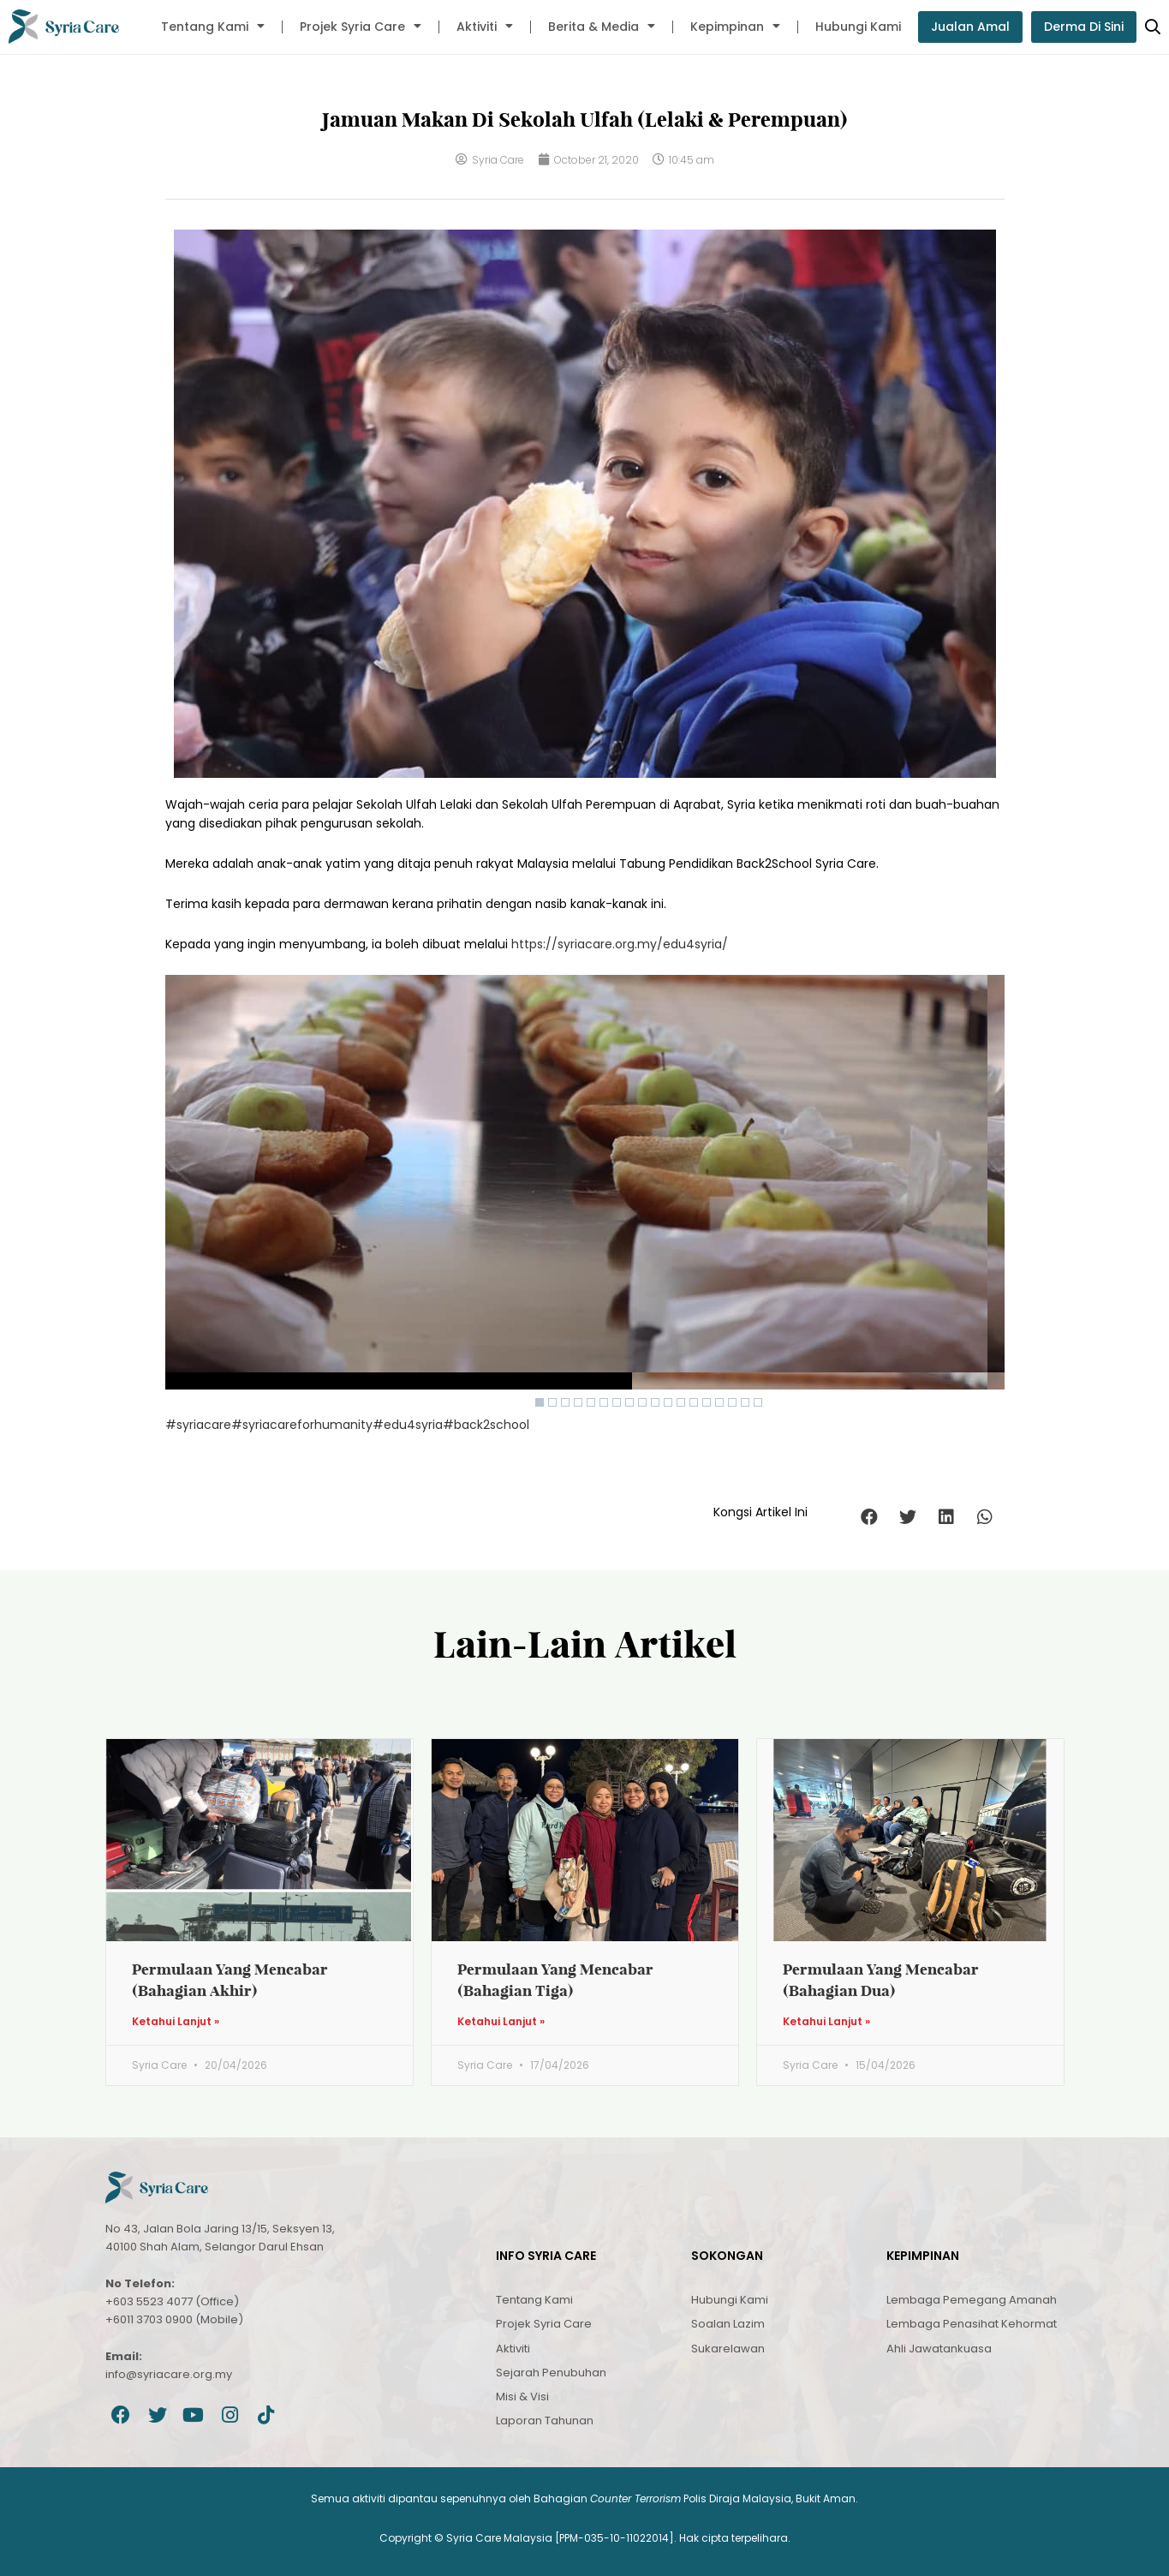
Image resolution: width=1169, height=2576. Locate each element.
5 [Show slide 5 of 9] (591, 1402)
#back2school (486, 1424)
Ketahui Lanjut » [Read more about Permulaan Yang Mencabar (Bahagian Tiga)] (501, 2022)
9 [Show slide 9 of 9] (642, 1402)
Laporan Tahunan (544, 2420)
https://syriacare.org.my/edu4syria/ (619, 944)
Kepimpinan (735, 26)
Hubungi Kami (858, 26)
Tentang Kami (213, 26)
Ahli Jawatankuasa (939, 2348)
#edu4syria (408, 1424)
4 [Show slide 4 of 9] (578, 1402)
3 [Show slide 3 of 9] (565, 1402)
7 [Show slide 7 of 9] (616, 1402)
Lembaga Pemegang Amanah (971, 2300)
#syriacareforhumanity (302, 1424)
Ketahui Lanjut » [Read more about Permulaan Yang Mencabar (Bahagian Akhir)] (175, 2022)
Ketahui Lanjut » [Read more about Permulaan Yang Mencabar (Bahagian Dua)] (826, 2022)
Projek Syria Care (360, 26)
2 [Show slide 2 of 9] (552, 1402)
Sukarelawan (728, 2348)
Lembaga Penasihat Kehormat (971, 2324)
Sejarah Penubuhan (551, 2372)
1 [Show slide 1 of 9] (539, 1402)
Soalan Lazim (728, 2324)
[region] (585, 1195)
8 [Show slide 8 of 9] (629, 1402)
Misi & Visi (522, 2396)
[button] (869, 1516)
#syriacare (198, 1424)
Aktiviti (484, 26)
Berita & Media (601, 26)
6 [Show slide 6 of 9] (603, 1402)
